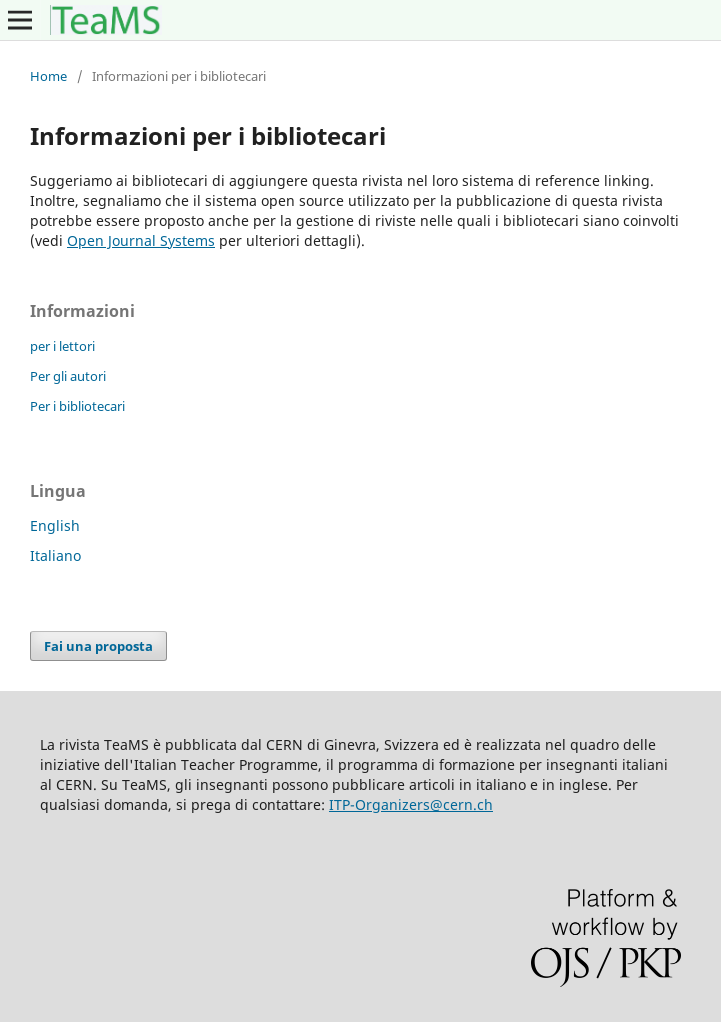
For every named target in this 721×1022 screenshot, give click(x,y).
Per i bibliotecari (77, 406)
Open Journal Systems (141, 240)
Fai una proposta (98, 646)
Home (48, 76)
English (55, 525)
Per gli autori (68, 376)
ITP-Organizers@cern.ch (411, 804)
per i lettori (62, 346)
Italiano (55, 555)
